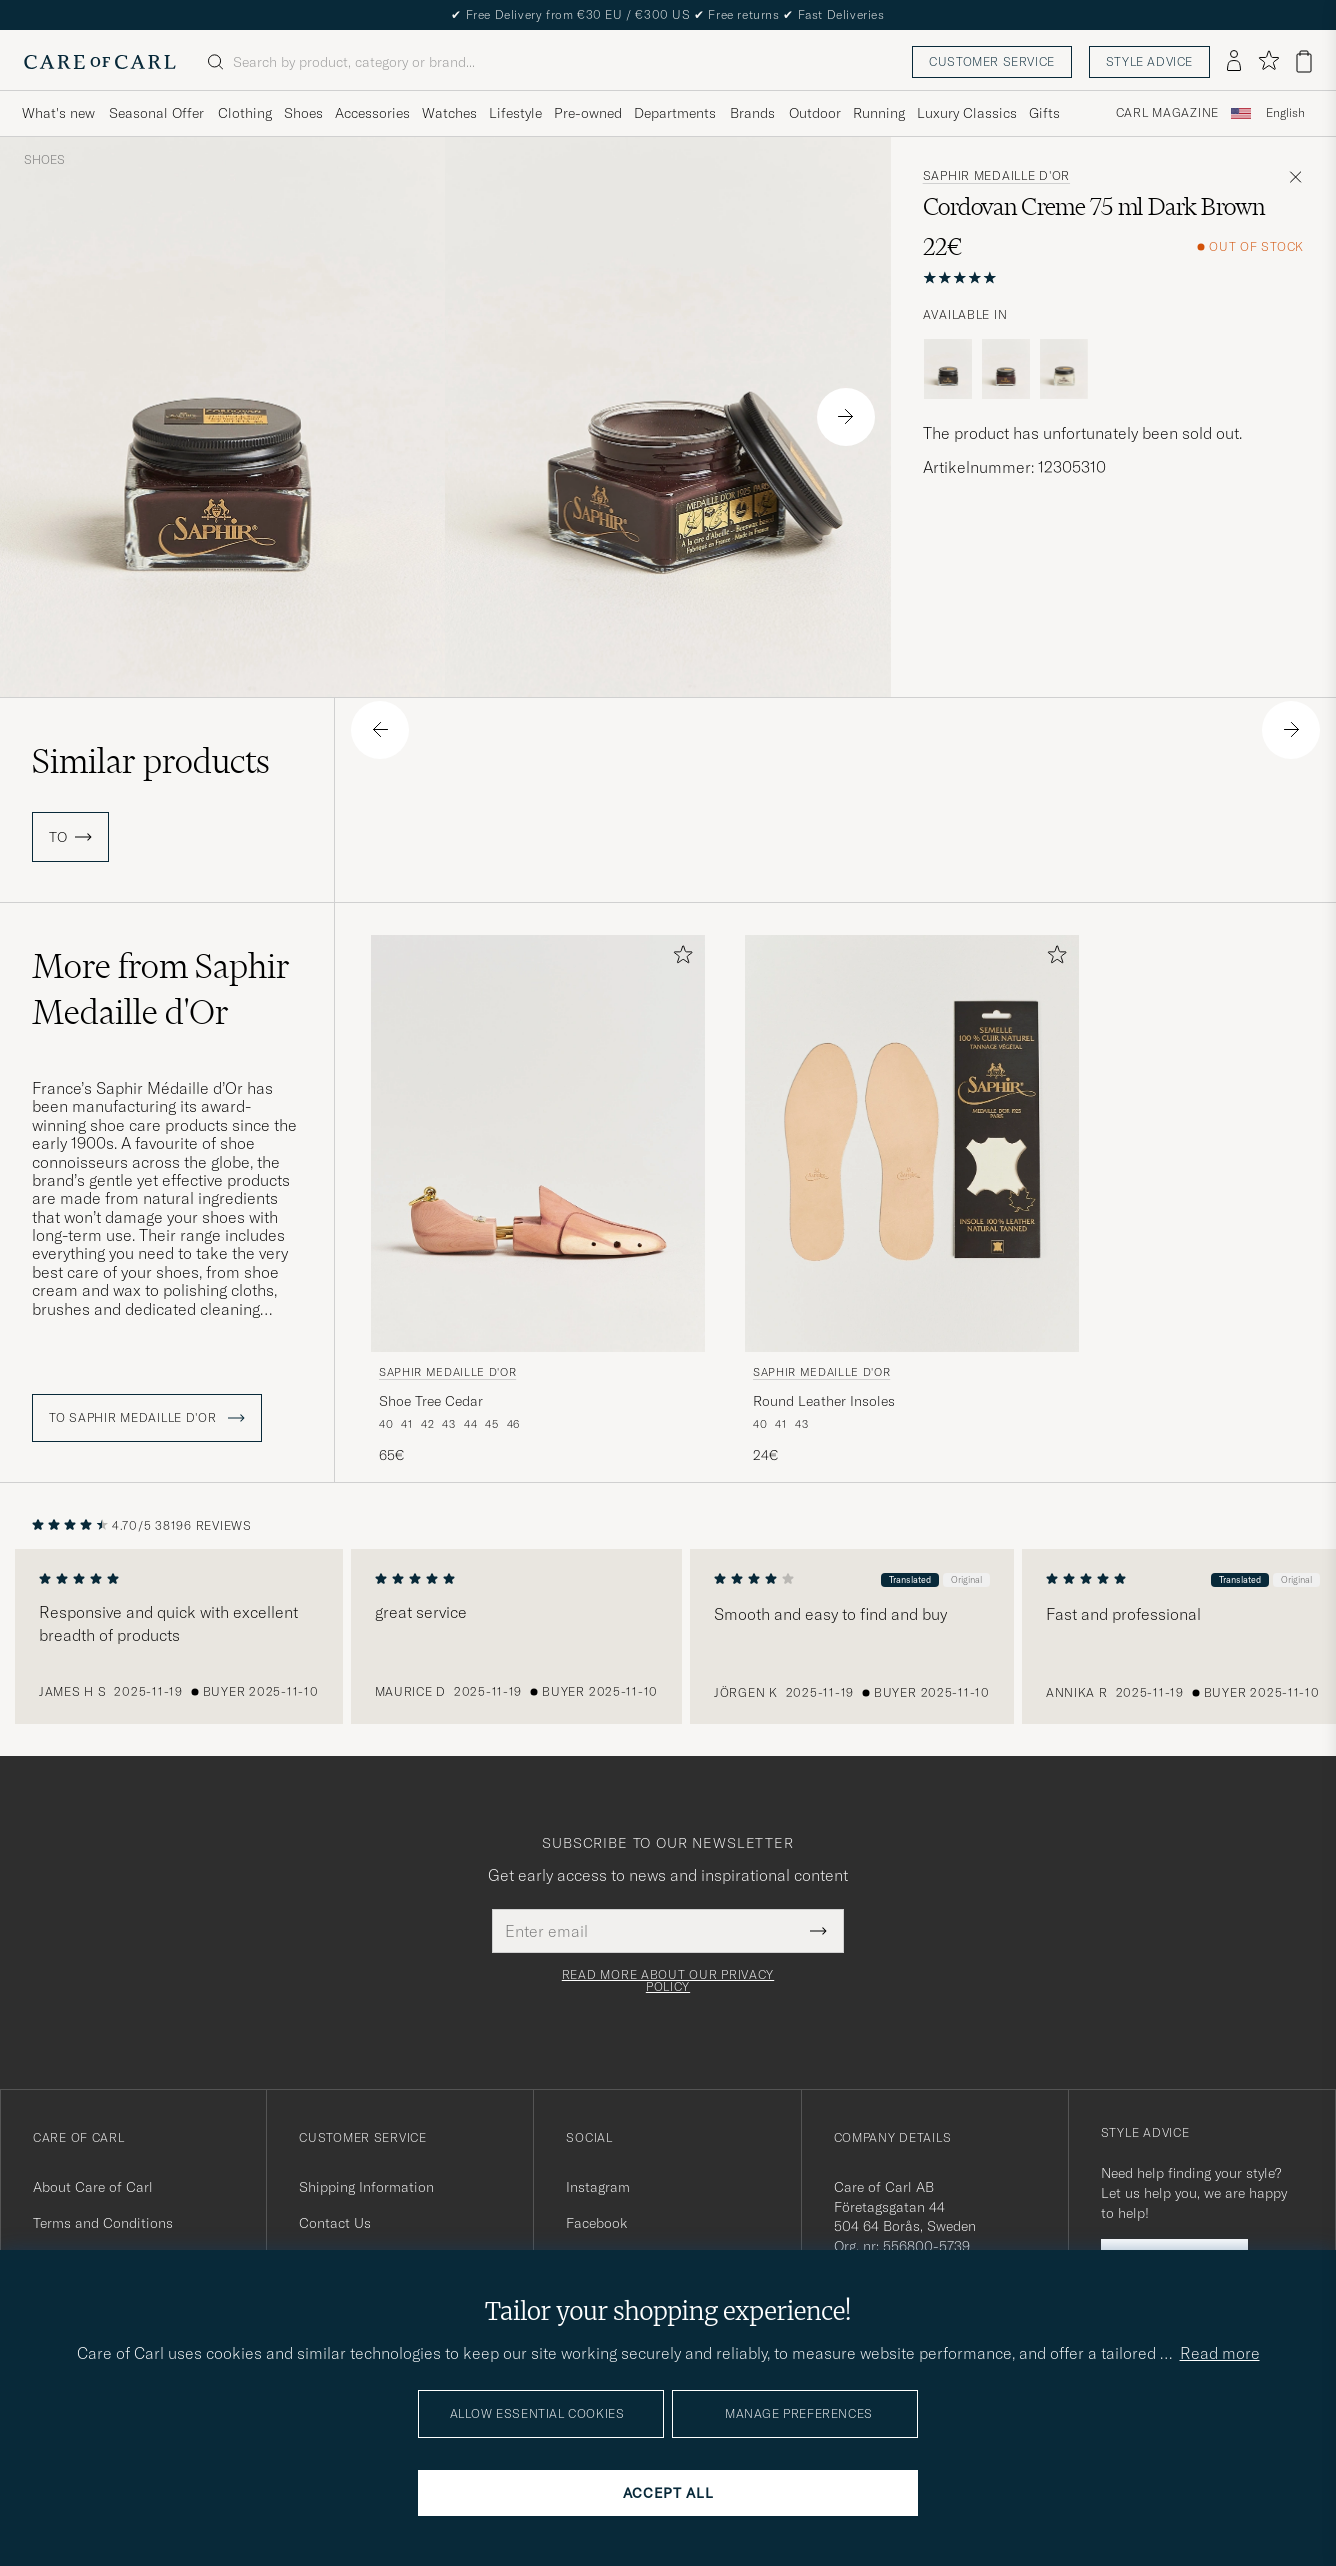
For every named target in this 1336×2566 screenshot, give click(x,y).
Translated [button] (914, 1579)
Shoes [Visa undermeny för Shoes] (303, 113)
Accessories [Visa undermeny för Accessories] (372, 113)
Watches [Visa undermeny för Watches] (449, 113)
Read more (1220, 2353)
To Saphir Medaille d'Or (147, 1418)
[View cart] (1304, 61)
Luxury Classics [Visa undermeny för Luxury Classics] (967, 113)
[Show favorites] (1268, 61)
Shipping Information (366, 2187)
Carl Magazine (1167, 113)
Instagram (598, 2187)
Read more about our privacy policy (668, 1981)
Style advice (1149, 61)
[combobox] (1285, 113)
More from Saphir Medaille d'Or (161, 989)
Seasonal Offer (156, 113)
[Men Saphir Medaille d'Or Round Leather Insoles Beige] (912, 1143)
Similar (151, 761)
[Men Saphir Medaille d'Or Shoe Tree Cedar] (538, 1143)
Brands (752, 113)
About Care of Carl (93, 2187)
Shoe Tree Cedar (431, 1401)
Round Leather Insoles (824, 1401)
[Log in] (1234, 62)
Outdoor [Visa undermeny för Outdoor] (815, 113)
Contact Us (335, 2223)
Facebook (596, 2223)
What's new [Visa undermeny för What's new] (58, 113)
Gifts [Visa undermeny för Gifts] (1044, 113)
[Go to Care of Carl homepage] (100, 62)
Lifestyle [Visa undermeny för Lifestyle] (515, 113)
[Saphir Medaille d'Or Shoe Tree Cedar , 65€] (538, 1200)
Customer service (992, 61)
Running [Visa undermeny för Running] (879, 113)
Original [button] (970, 1579)
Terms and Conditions (103, 2223)
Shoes (44, 160)
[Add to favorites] (679, 958)
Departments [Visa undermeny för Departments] (675, 113)
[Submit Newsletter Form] (818, 1931)
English (1285, 113)
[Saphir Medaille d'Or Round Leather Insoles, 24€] (912, 1200)
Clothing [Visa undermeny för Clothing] (245, 113)
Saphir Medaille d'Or (996, 176)
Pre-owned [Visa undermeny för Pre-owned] (588, 113)
